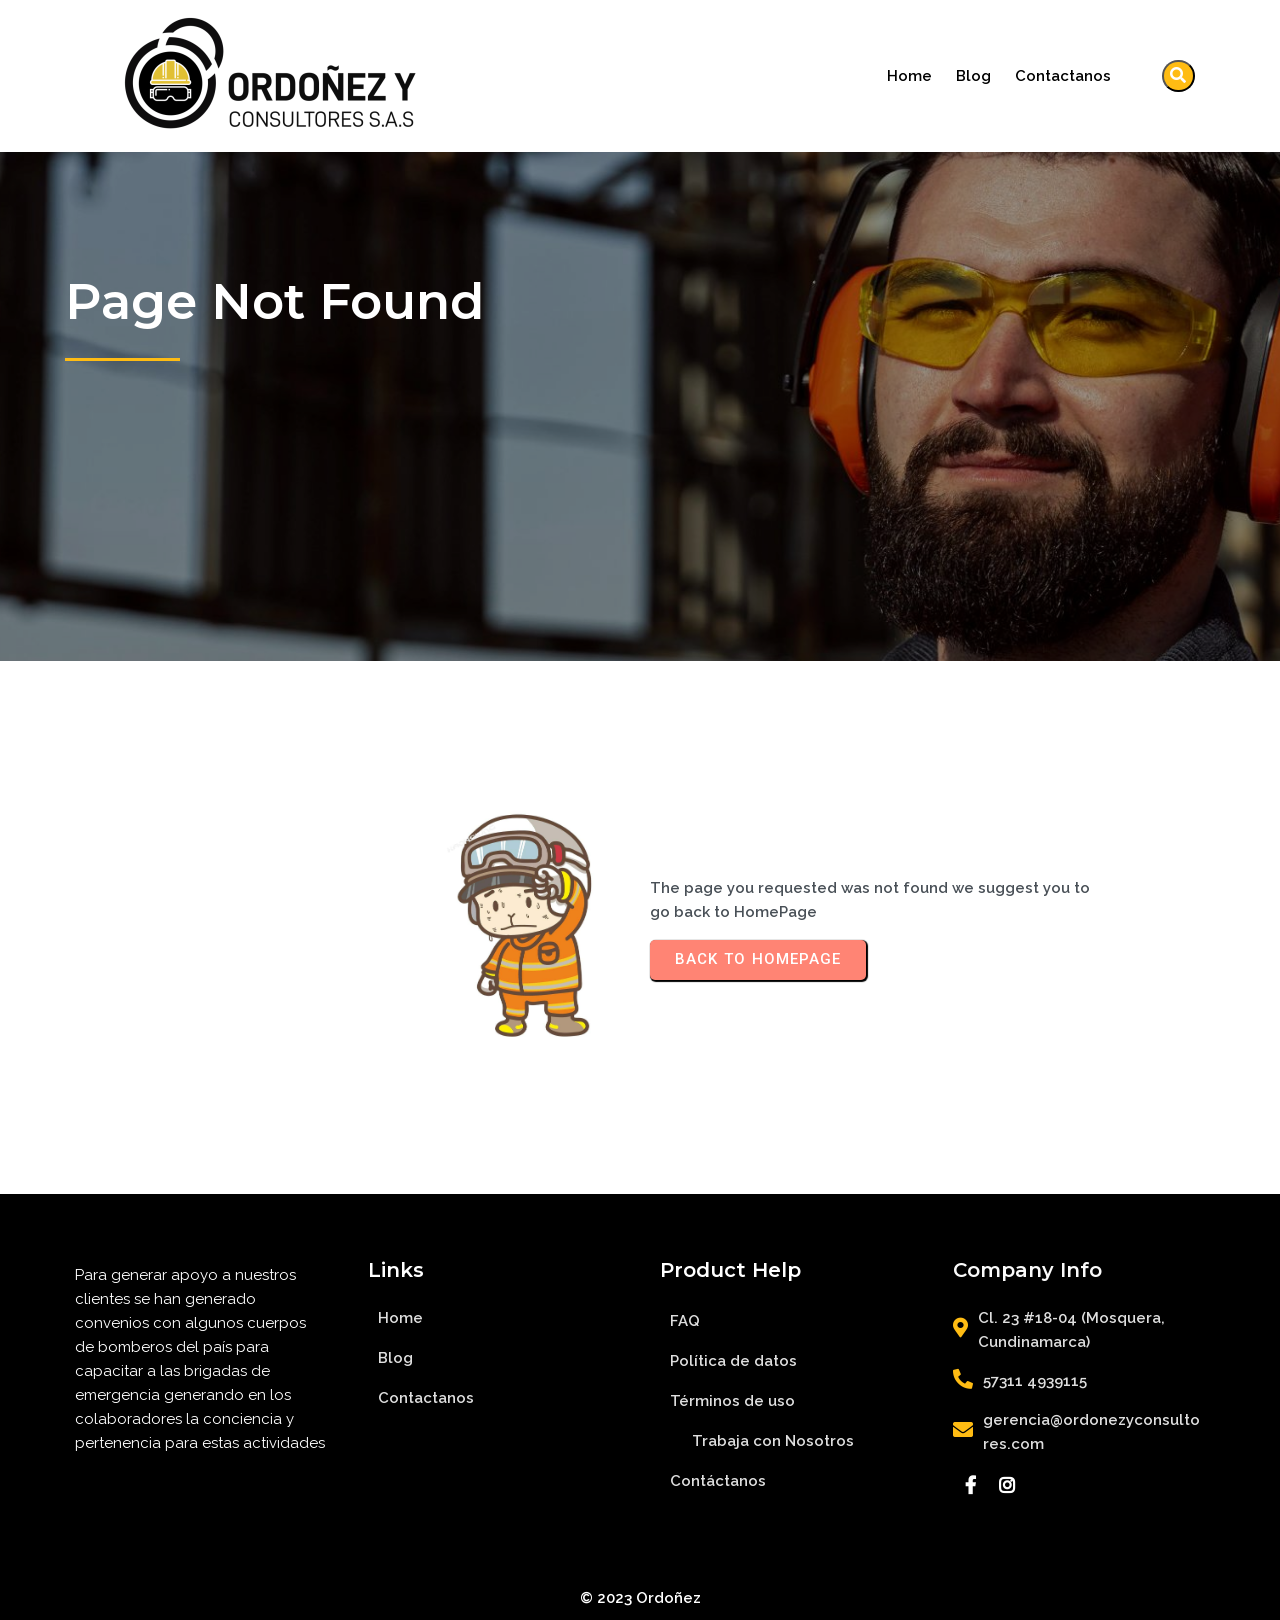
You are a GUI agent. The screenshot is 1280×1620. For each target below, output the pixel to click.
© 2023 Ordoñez (640, 1598)
